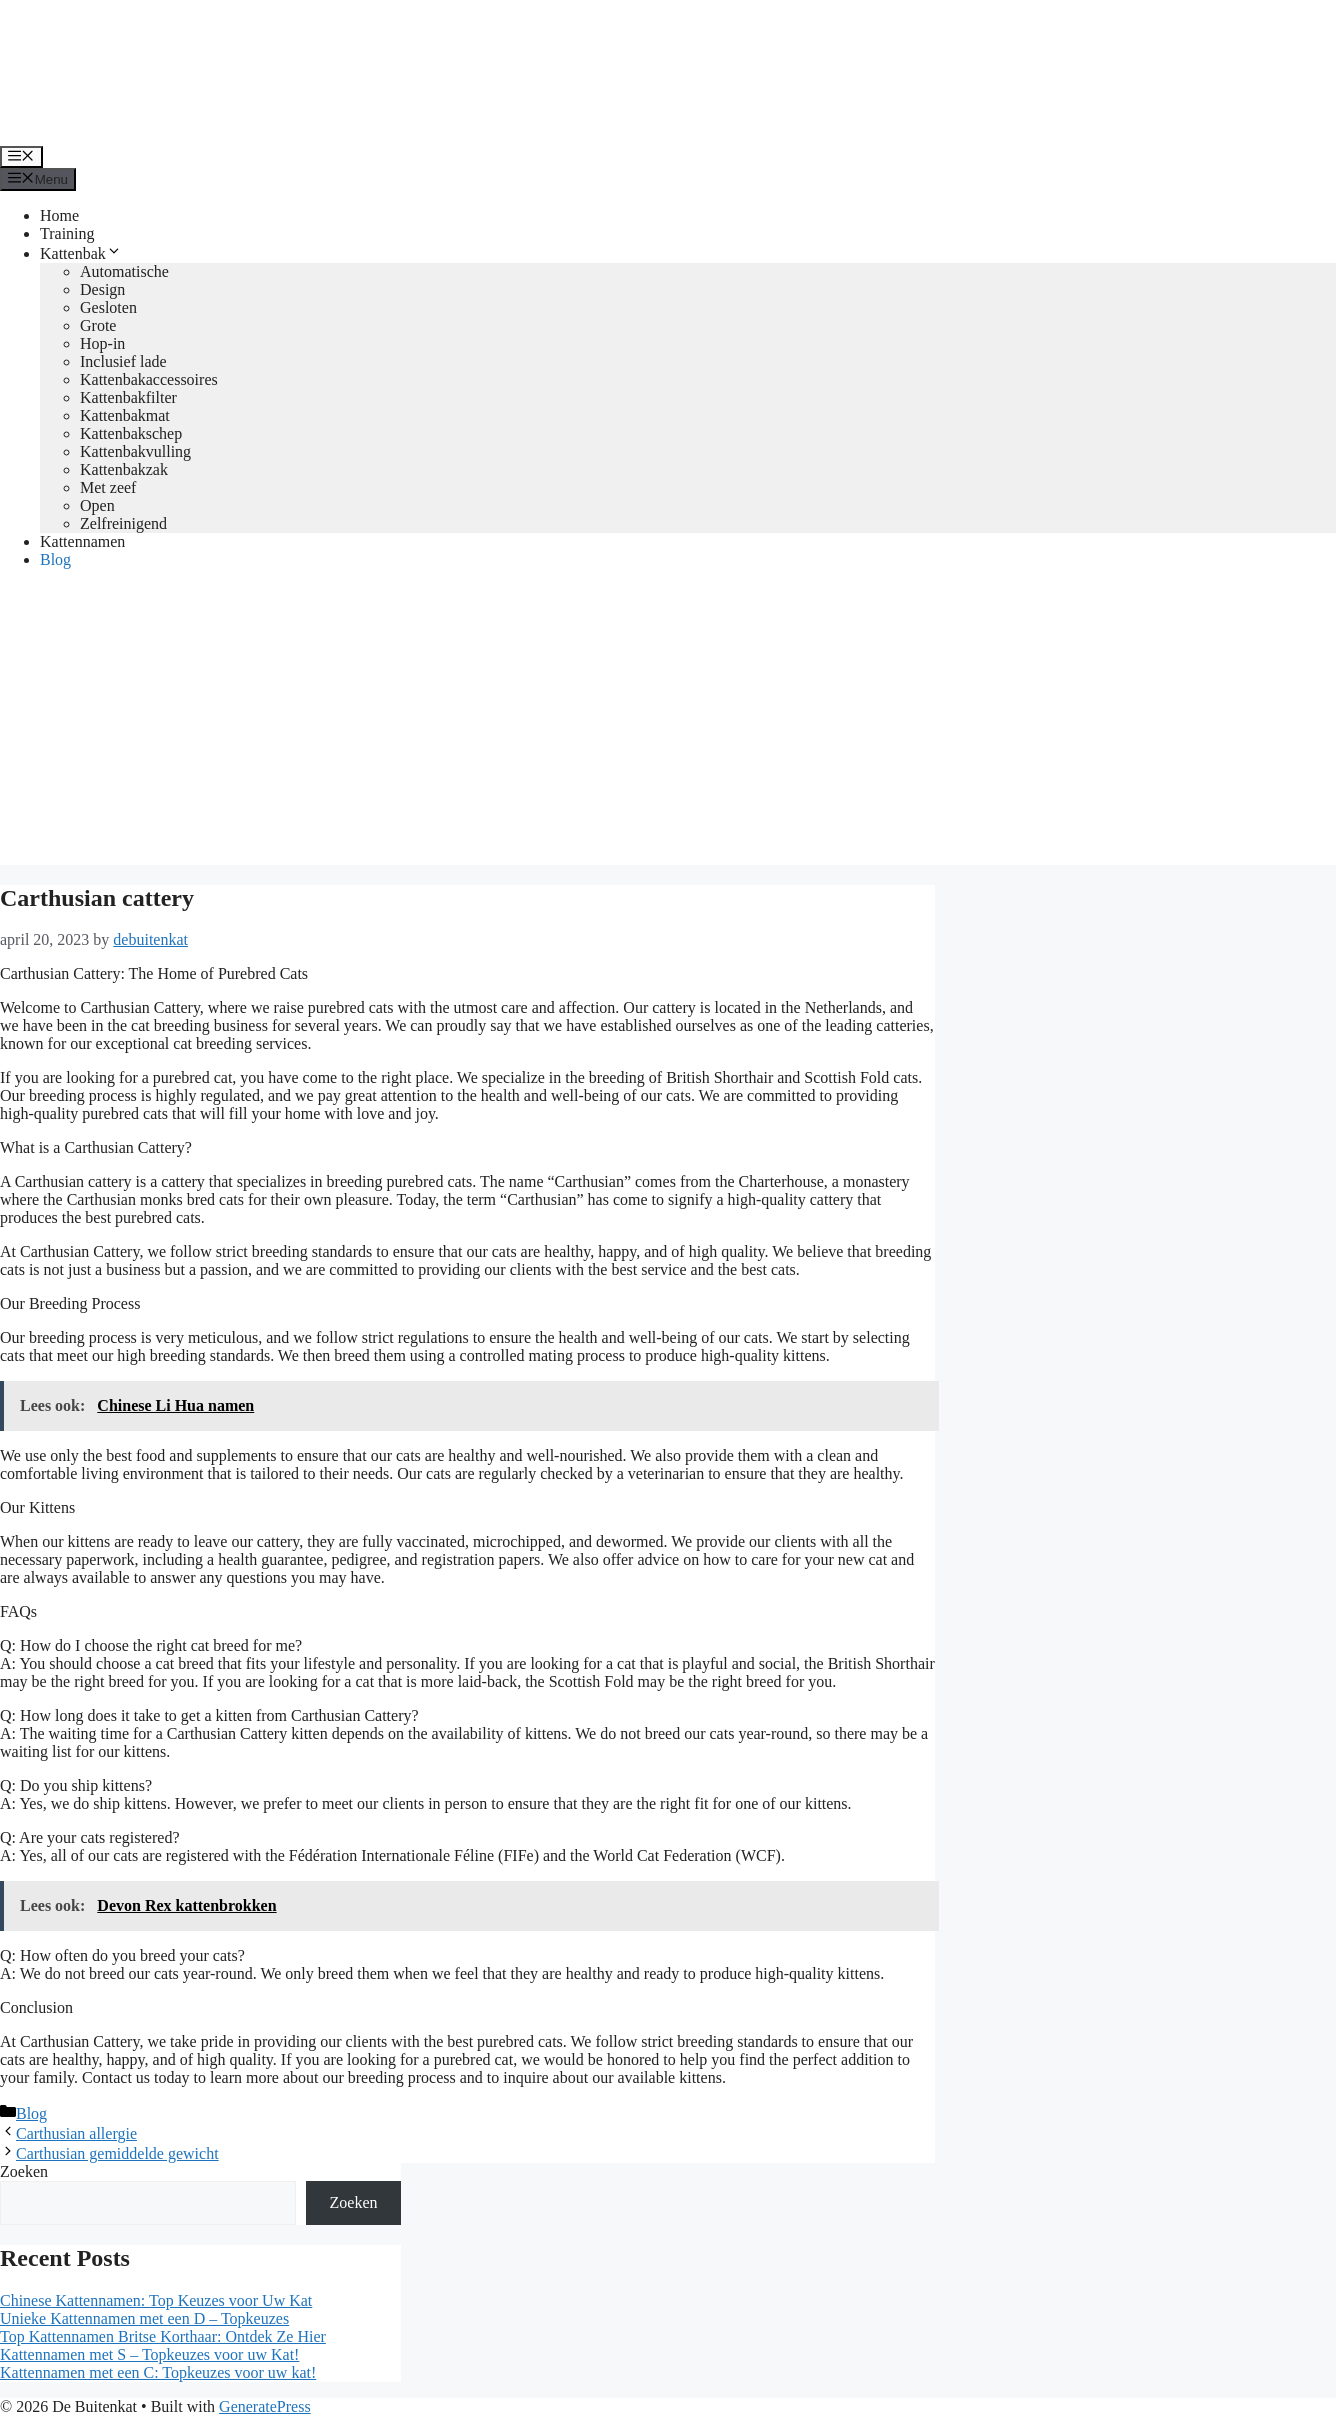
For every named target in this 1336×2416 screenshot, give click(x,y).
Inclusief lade (123, 361)
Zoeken (24, 2171)
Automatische (124, 271)
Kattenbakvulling (135, 451)
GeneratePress (265, 2406)
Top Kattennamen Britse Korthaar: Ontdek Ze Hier (163, 2336)
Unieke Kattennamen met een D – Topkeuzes (144, 2318)
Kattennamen (82, 541)
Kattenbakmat (125, 415)
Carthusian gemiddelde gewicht (117, 2153)
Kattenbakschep (131, 433)
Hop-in (102, 343)
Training (67, 233)
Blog (55, 559)
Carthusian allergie (76, 2133)
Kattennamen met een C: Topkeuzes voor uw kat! (158, 2372)
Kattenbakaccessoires (149, 379)
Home (59, 215)
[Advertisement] (668, 725)
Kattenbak (81, 253)
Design (102, 289)
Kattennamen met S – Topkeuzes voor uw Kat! (149, 2354)
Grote (98, 325)
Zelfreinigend (123, 523)
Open (97, 505)
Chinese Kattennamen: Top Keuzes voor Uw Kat (156, 2300)
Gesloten (108, 307)
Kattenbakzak (124, 469)
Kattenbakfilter (128, 397)
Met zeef (108, 487)
